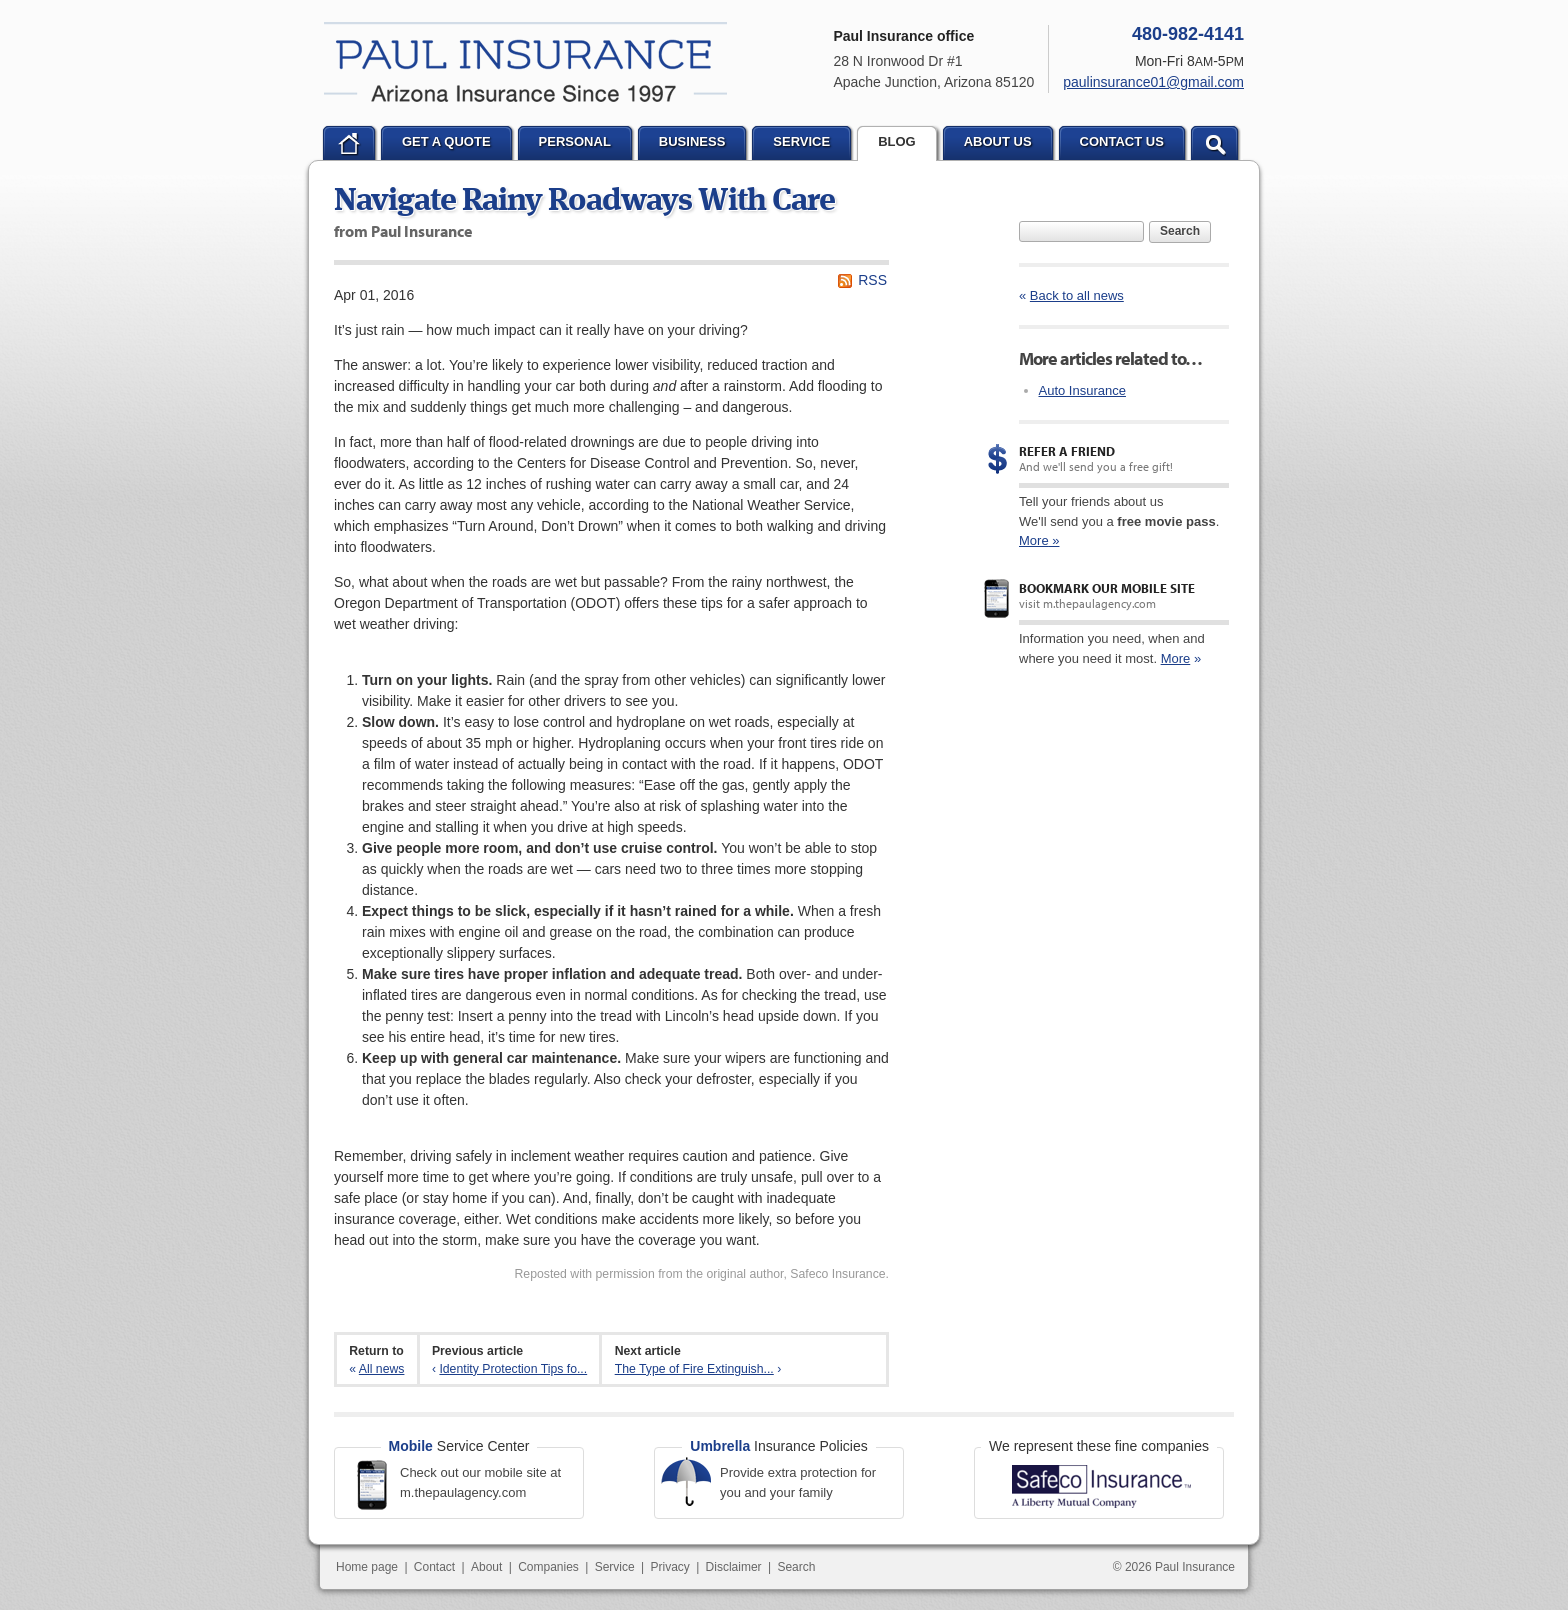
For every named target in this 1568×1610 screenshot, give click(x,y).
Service (615, 1567)
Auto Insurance (1082, 390)
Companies (548, 1567)
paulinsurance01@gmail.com (1153, 82)
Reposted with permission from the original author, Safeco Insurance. (701, 1274)
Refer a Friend (1067, 451)
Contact (434, 1567)
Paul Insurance (525, 62)
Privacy (669, 1567)
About (486, 1567)
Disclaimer (734, 1567)
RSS (872, 280)
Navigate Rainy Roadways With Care (584, 202)
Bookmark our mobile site (1107, 588)
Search (1180, 231)
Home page (367, 1567)
